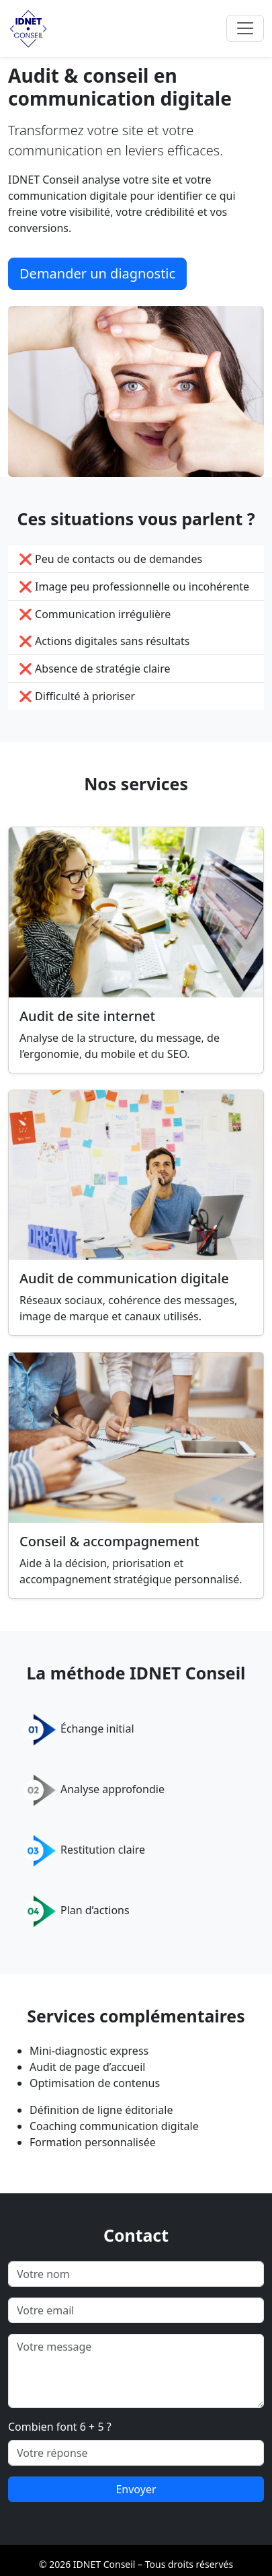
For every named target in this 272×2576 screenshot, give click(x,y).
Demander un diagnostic (97, 273)
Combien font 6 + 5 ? (59, 2426)
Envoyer (136, 2489)
